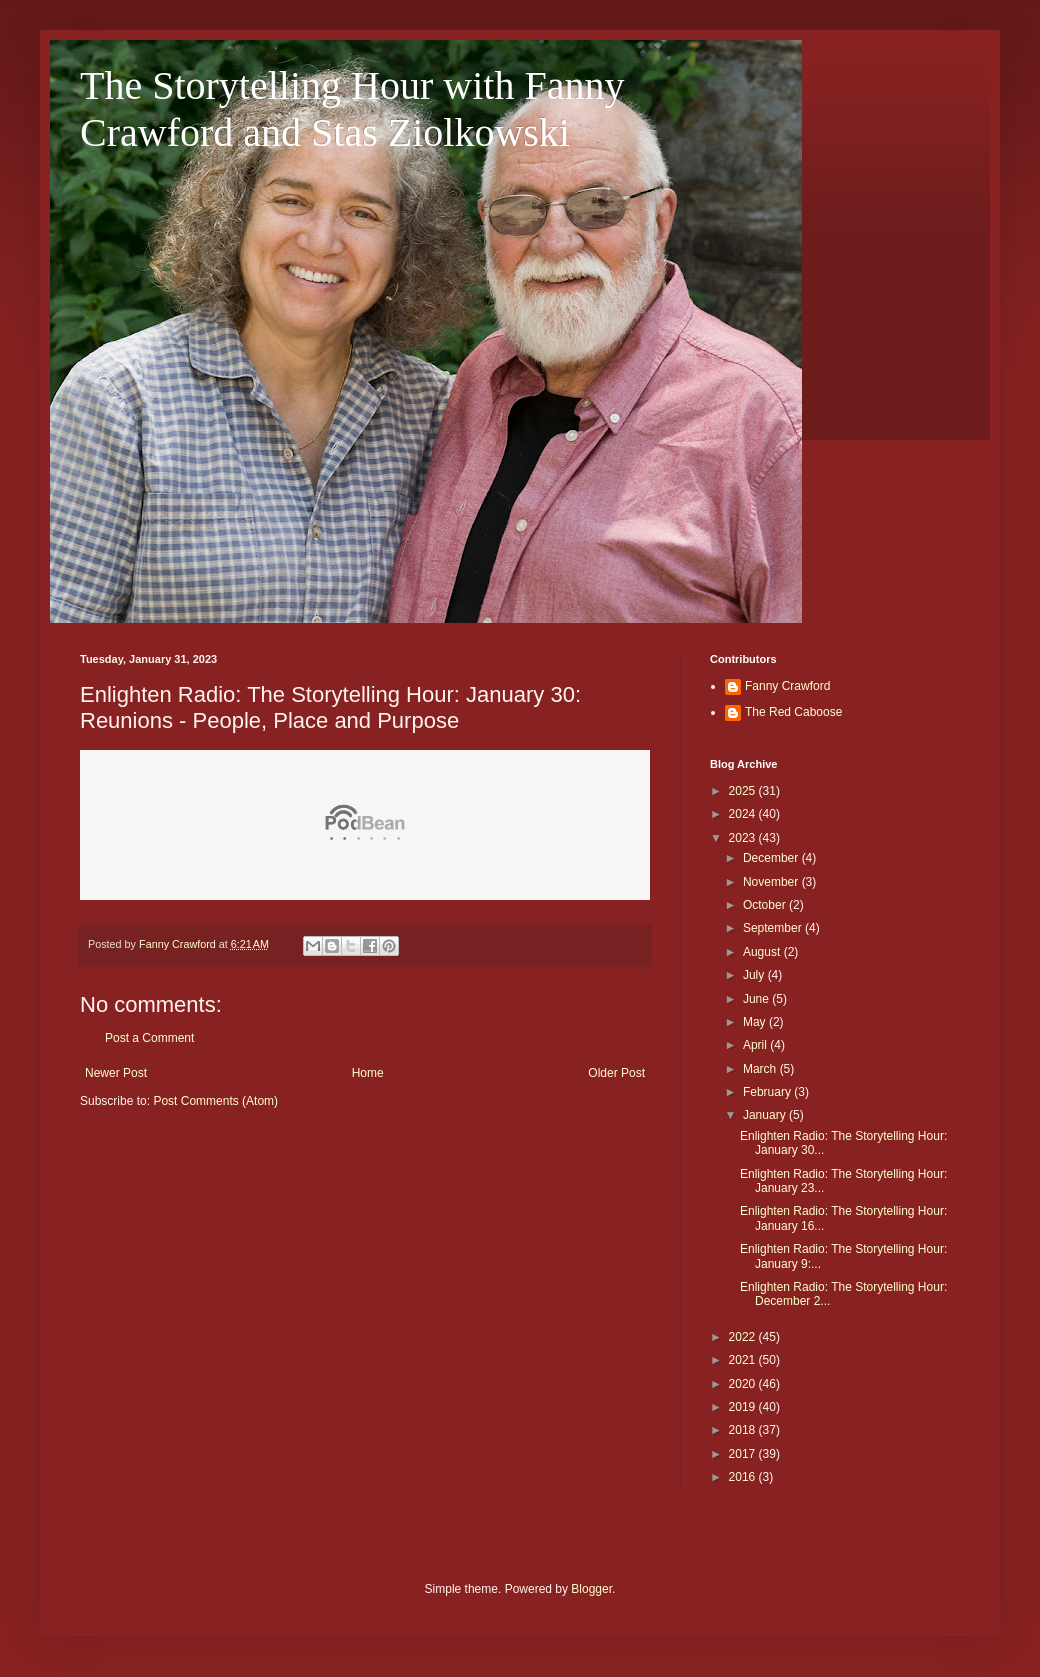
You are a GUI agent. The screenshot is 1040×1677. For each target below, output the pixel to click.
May (756, 1022)
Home (368, 1073)
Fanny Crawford (787, 686)
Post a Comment (149, 1038)
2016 (744, 1477)
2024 (744, 814)
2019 (744, 1407)
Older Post (616, 1073)
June (757, 999)
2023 (744, 838)
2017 (744, 1454)
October (766, 905)
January (766, 1115)
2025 (744, 791)
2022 (744, 1337)
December (772, 858)
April (756, 1045)
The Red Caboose (793, 712)
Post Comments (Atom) (215, 1101)
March (761, 1069)
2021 (744, 1360)
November (772, 882)
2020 (744, 1384)
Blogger (591, 1589)
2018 (744, 1430)
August (763, 952)
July (755, 975)
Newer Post (116, 1073)
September (774, 928)
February (768, 1092)
